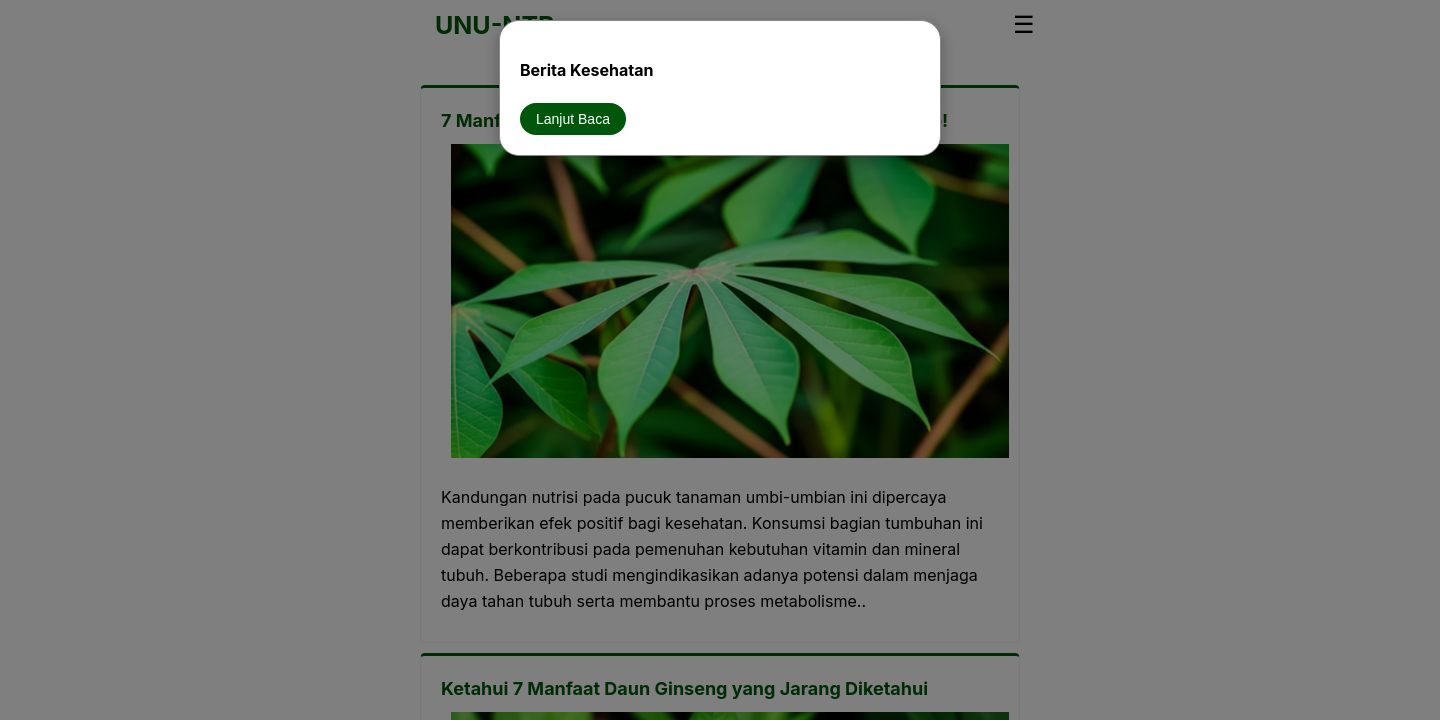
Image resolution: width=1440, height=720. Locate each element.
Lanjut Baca (573, 119)
